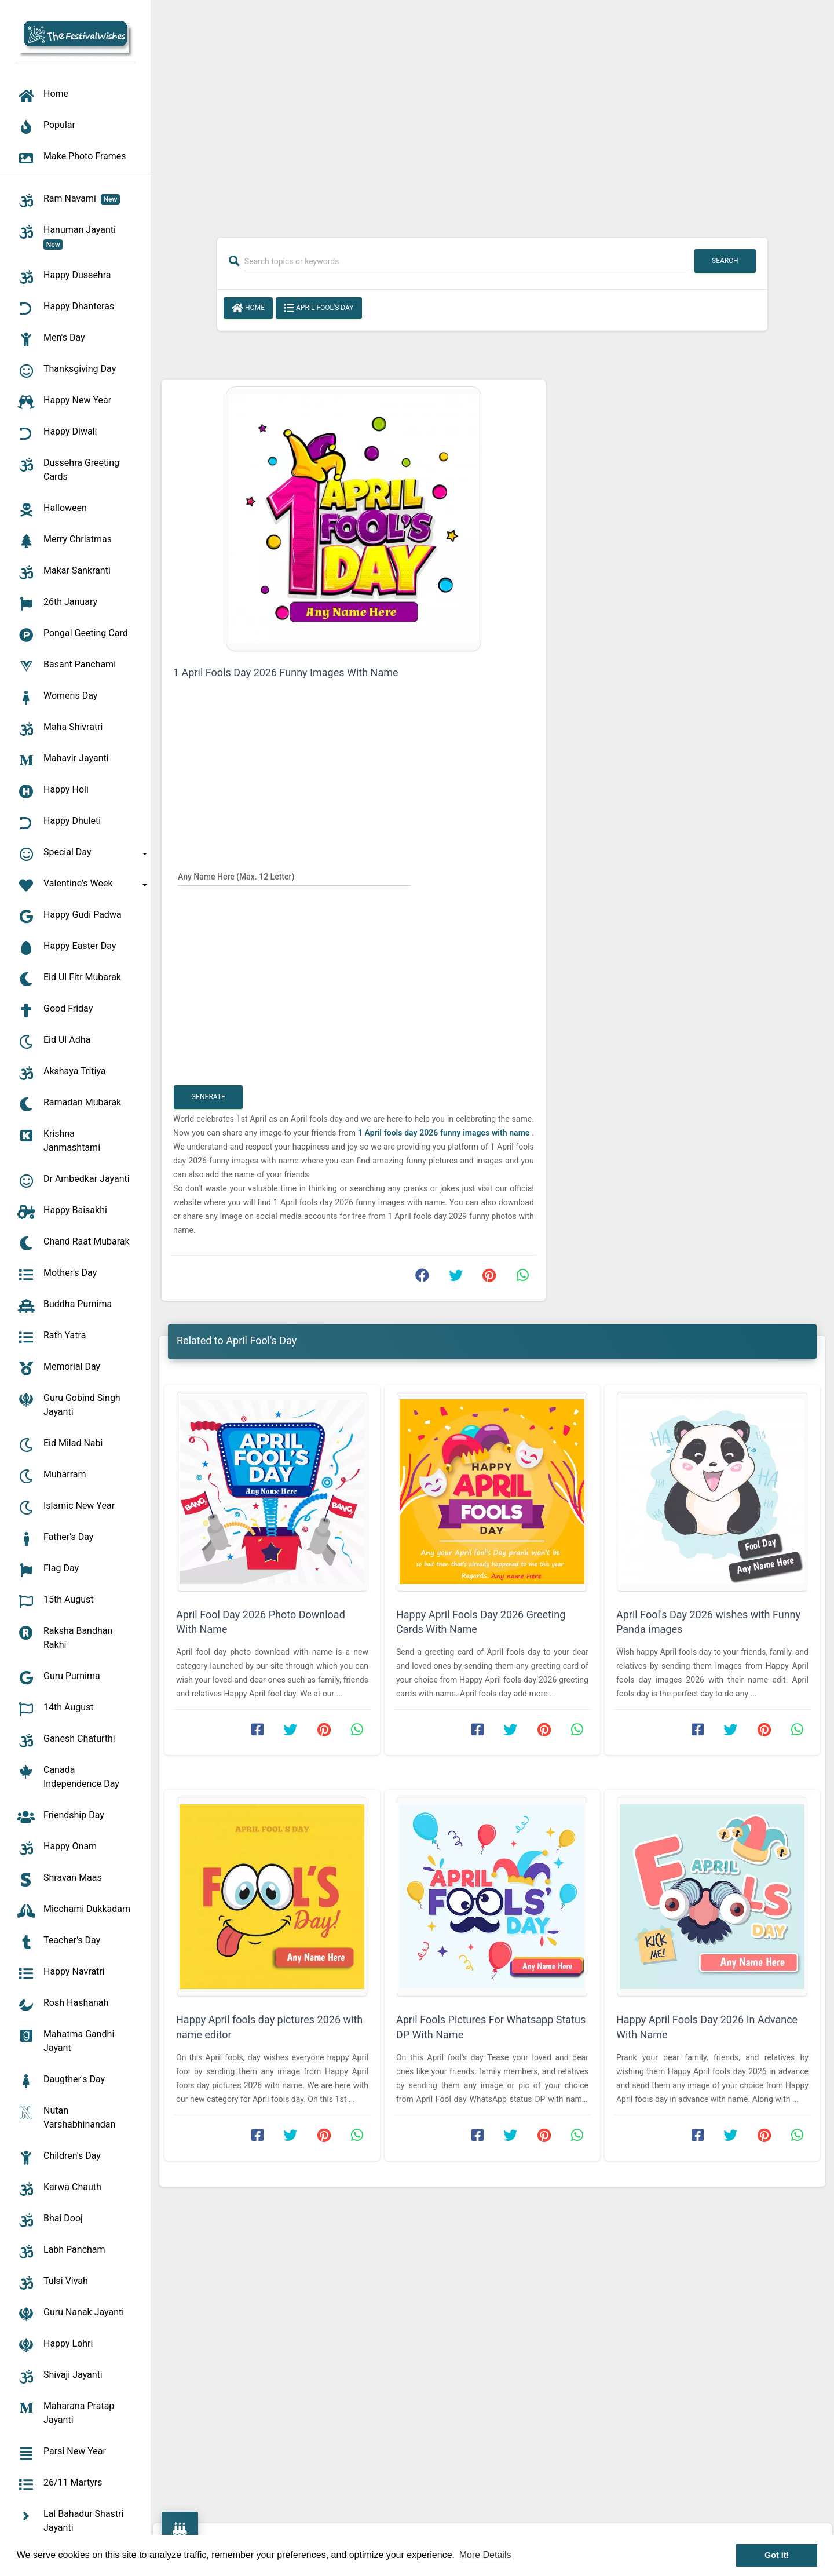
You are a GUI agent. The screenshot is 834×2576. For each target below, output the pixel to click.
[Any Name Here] (294, 876)
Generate (208, 1097)
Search (725, 261)
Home (248, 308)
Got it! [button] (777, 2555)
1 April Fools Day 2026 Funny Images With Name (285, 672)
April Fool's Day (319, 308)
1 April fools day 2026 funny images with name (445, 1132)
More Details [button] (485, 2555)
